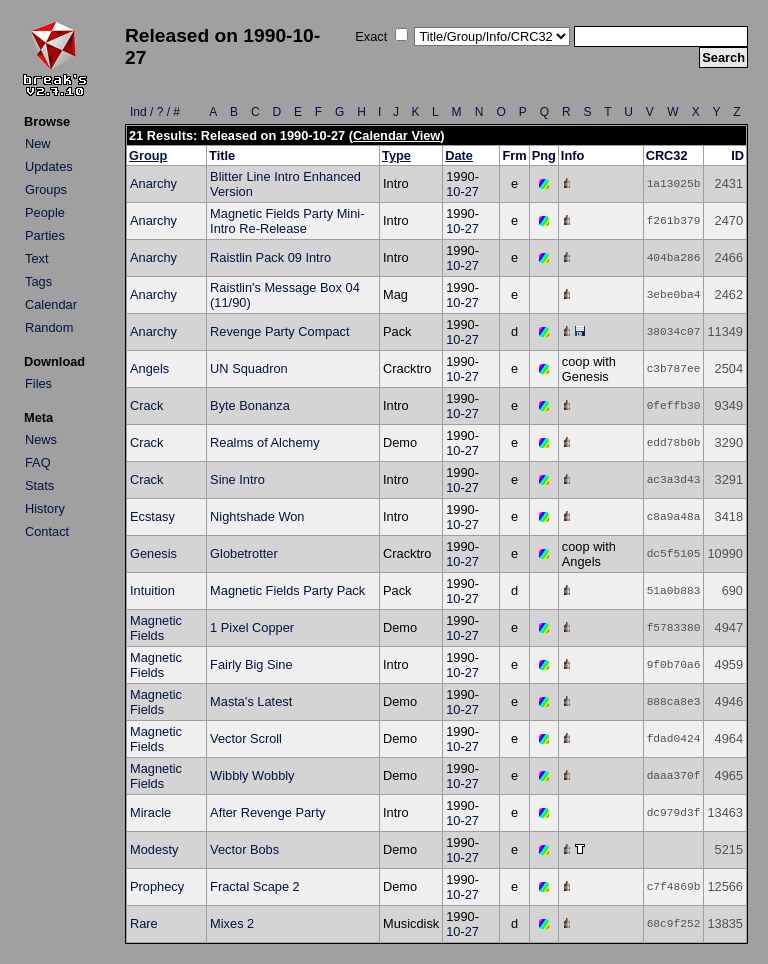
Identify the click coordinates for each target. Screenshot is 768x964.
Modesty (154, 849)
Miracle (150, 812)
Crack (146, 405)
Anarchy (153, 183)
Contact (47, 531)
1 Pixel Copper (252, 627)
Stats (39, 485)
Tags (38, 281)
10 (453, 191)
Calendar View (396, 135)
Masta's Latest (251, 701)
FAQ (38, 462)
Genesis (153, 553)
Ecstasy (152, 516)
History (45, 508)
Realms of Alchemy (265, 442)
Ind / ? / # (155, 112)
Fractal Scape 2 (255, 886)
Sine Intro (237, 479)
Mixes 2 (232, 923)
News (41, 439)
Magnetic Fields (156, 628)
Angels (149, 368)
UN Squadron (249, 368)
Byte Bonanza (250, 405)
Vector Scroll (246, 738)
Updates (49, 166)
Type (396, 155)
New (38, 143)
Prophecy (157, 886)
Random (49, 327)
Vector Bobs (244, 849)
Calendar (51, 304)
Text (36, 258)
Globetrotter (244, 553)
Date (459, 155)
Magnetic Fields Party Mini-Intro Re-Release (287, 221)
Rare (144, 923)
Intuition (152, 590)
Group (148, 155)
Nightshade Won (257, 516)
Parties (45, 235)
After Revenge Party (267, 812)
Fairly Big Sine (251, 664)
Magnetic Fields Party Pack (287, 590)
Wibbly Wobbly (252, 775)
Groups (46, 189)
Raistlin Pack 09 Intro (270, 257)
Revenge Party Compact (279, 331)
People (45, 212)
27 (472, 191)
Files (38, 383)
